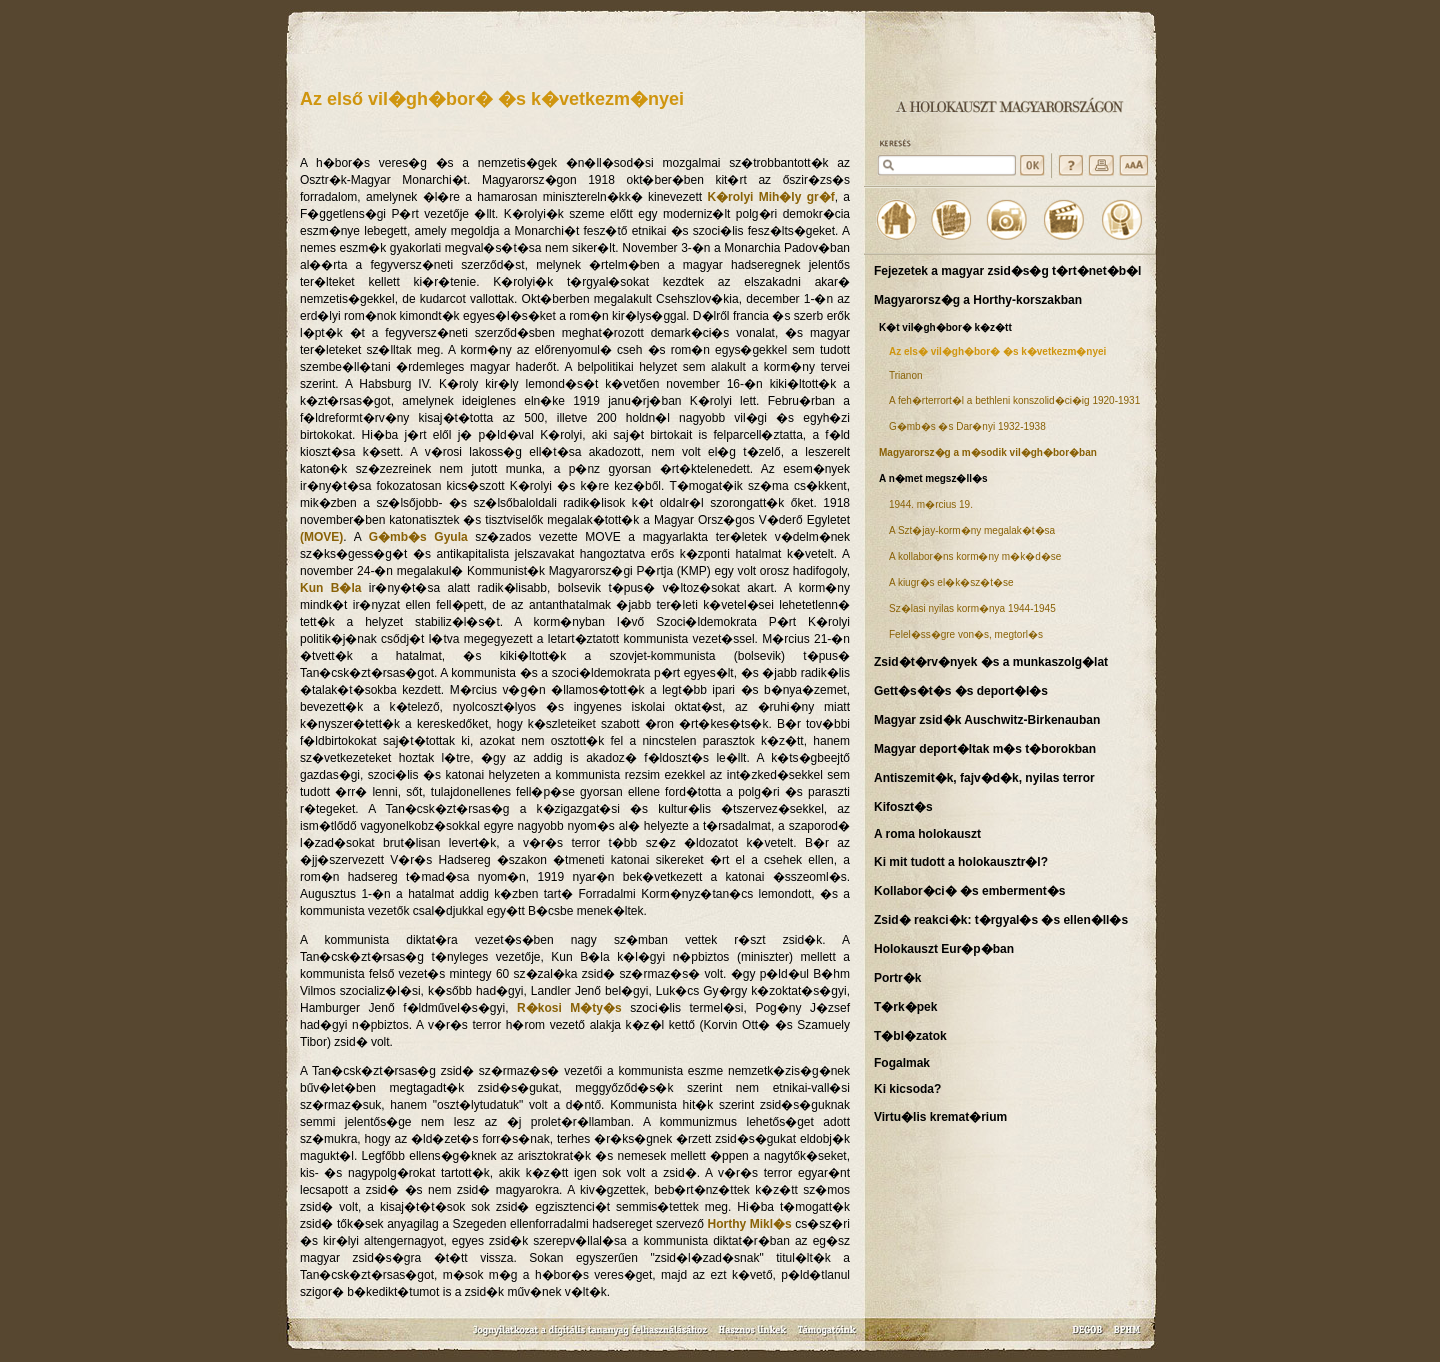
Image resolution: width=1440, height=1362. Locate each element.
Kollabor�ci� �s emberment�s (969, 891)
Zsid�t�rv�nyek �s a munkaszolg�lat (991, 662)
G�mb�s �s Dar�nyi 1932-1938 (967, 426)
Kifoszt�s (903, 807)
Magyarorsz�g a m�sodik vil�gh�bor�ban (988, 452)
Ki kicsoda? (907, 1089)
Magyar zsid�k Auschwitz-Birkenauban (987, 720)
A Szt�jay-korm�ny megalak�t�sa (972, 530)
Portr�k (897, 978)
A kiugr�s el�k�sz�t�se (951, 582)
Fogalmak (902, 1063)
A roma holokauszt (927, 834)
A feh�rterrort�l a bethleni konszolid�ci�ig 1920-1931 (1014, 400)
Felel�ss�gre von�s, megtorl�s (966, 634)
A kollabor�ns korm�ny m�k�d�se (975, 556)
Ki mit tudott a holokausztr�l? (961, 862)
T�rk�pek (905, 1007)
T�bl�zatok (910, 1036)
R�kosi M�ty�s (569, 1008)
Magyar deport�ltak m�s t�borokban (985, 749)
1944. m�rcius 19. (931, 504)
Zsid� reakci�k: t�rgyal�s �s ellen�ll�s (1001, 920)
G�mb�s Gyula (418, 537)
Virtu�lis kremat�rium (940, 1117)
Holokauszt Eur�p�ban (944, 949)
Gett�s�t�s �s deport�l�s (961, 691)
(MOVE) (321, 537)
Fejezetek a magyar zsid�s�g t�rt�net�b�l (1007, 271)
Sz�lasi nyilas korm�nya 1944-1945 (972, 608)
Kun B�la (330, 588)
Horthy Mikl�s (750, 1224)
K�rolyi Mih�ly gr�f (770, 197)
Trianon (906, 375)
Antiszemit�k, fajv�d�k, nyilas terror (984, 778)
